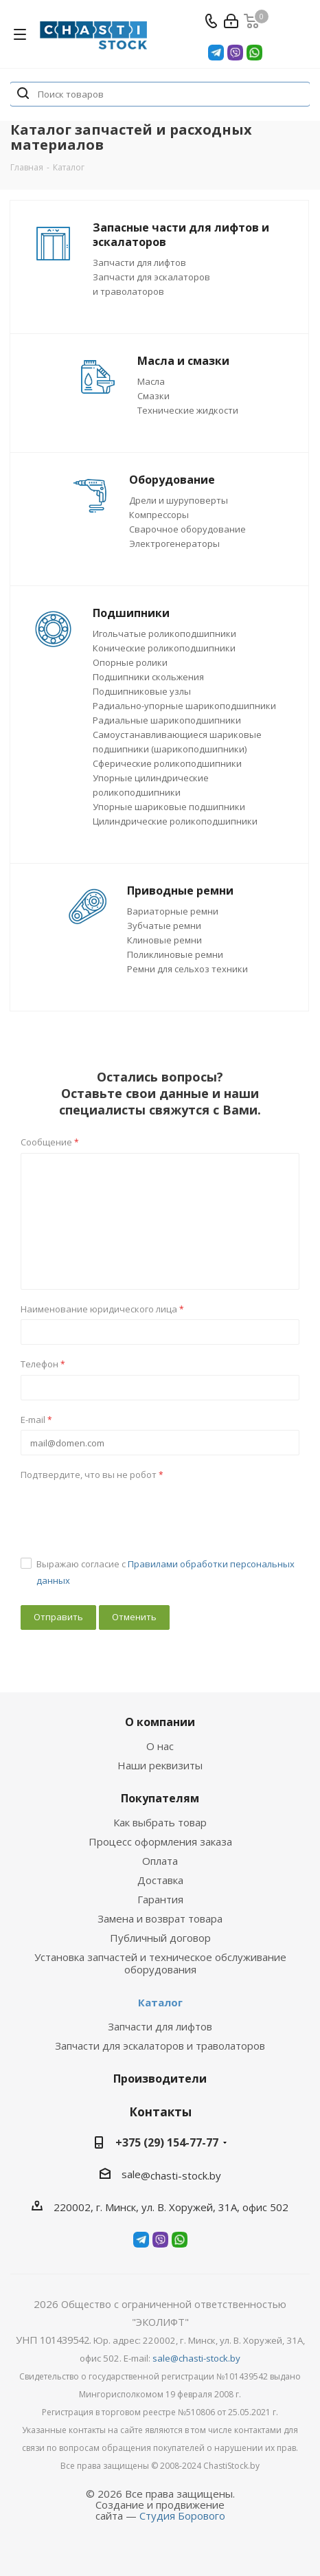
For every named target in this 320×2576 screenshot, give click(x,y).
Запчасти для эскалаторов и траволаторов (160, 2045)
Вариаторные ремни (172, 911)
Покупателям (160, 1798)
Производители (160, 2078)
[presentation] (125, 1512)
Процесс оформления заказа (160, 1841)
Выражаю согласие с (165, 1572)
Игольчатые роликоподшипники (164, 633)
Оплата (160, 1861)
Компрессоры (159, 514)
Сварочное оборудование (187, 529)
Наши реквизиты (160, 1765)
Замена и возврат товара (160, 1918)
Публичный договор (160, 1938)
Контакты (160, 2112)
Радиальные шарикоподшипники (167, 720)
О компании (160, 1721)
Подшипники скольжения (148, 677)
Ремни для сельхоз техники (187, 969)
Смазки (153, 396)
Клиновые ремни (164, 940)
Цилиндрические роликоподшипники (175, 821)
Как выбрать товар (160, 1822)
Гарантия (160, 1899)
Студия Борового (182, 2515)
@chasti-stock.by (181, 2175)
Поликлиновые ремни (175, 954)
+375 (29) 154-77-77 (166, 2142)
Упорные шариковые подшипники (169, 806)
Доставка (160, 1880)
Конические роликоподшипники (164, 648)
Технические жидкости (187, 410)
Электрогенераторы (174, 543)
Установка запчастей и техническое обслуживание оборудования (160, 1963)
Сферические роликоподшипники (167, 763)
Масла (151, 381)
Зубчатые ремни (164, 925)
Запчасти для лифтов (139, 262)
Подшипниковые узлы (142, 691)
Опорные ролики (130, 662)
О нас (160, 1746)
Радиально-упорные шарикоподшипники (184, 705)
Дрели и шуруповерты (178, 500)
